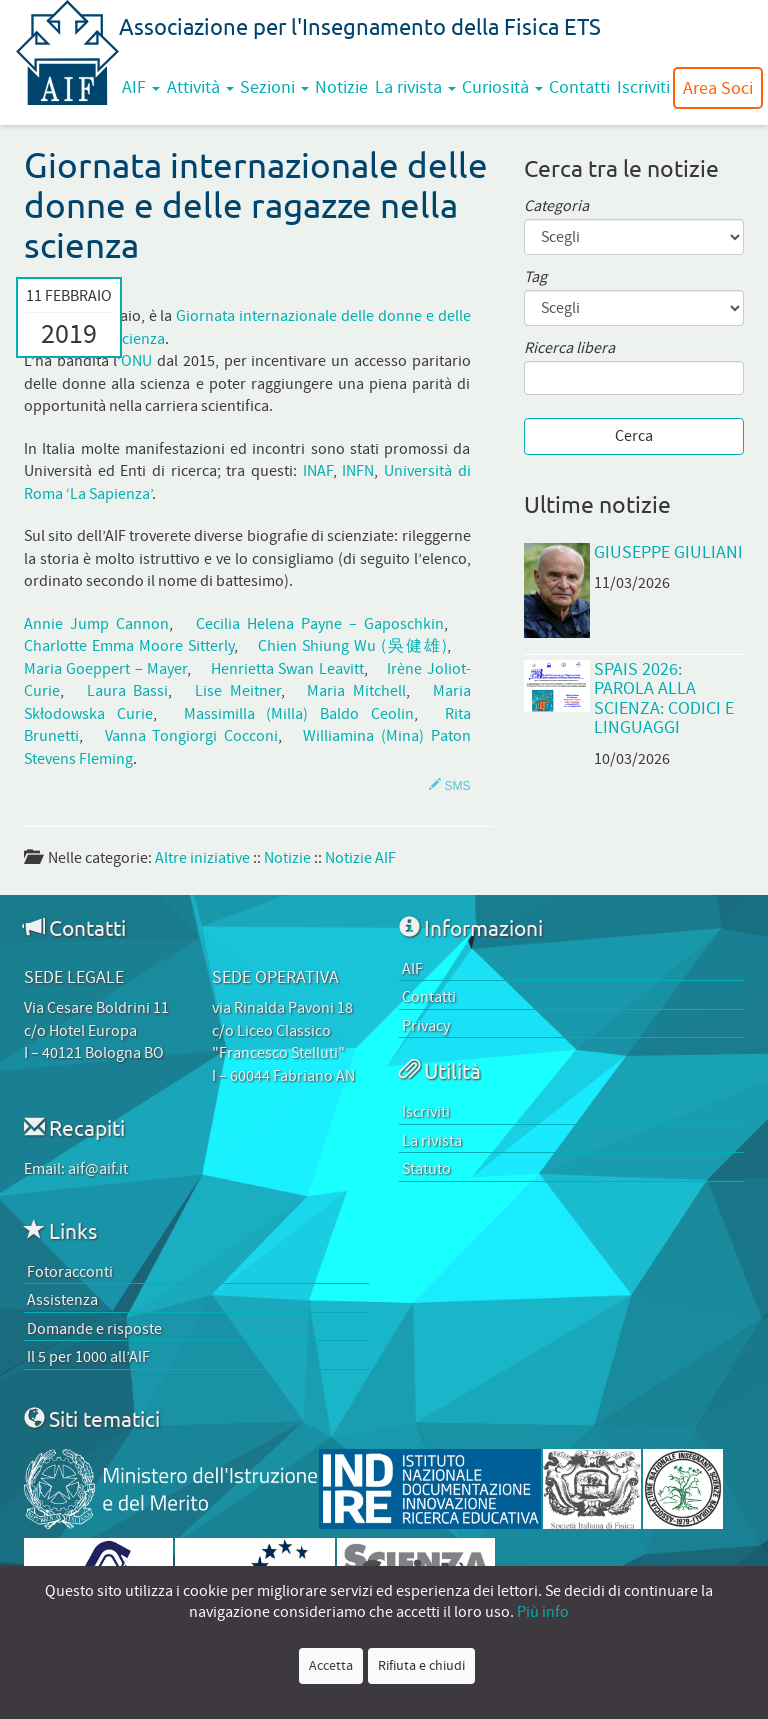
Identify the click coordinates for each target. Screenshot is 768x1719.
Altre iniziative (202, 858)
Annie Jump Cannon (96, 624)
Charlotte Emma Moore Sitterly (129, 646)
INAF (318, 471)
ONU (136, 361)
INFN (358, 471)
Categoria (556, 206)
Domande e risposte (94, 1329)
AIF (141, 87)
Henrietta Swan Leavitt (287, 669)
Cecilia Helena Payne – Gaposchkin (320, 624)
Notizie (341, 87)
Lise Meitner (238, 691)
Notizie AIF (360, 858)
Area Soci (718, 88)
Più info (543, 1612)
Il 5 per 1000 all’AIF (88, 1357)
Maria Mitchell (356, 691)
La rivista (415, 87)
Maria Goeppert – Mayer (105, 669)
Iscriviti (643, 87)
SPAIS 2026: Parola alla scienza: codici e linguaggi (664, 698)
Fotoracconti (70, 1272)
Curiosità (502, 87)
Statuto (426, 1169)
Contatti (579, 87)
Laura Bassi (128, 691)
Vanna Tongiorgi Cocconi (191, 736)
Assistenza (62, 1300)
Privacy (426, 1026)
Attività (200, 87)
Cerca (634, 436)
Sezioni (274, 87)
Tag (535, 277)
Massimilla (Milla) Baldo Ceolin (299, 714)
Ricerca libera (569, 348)
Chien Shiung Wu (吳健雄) (352, 646)
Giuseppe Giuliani (668, 552)
